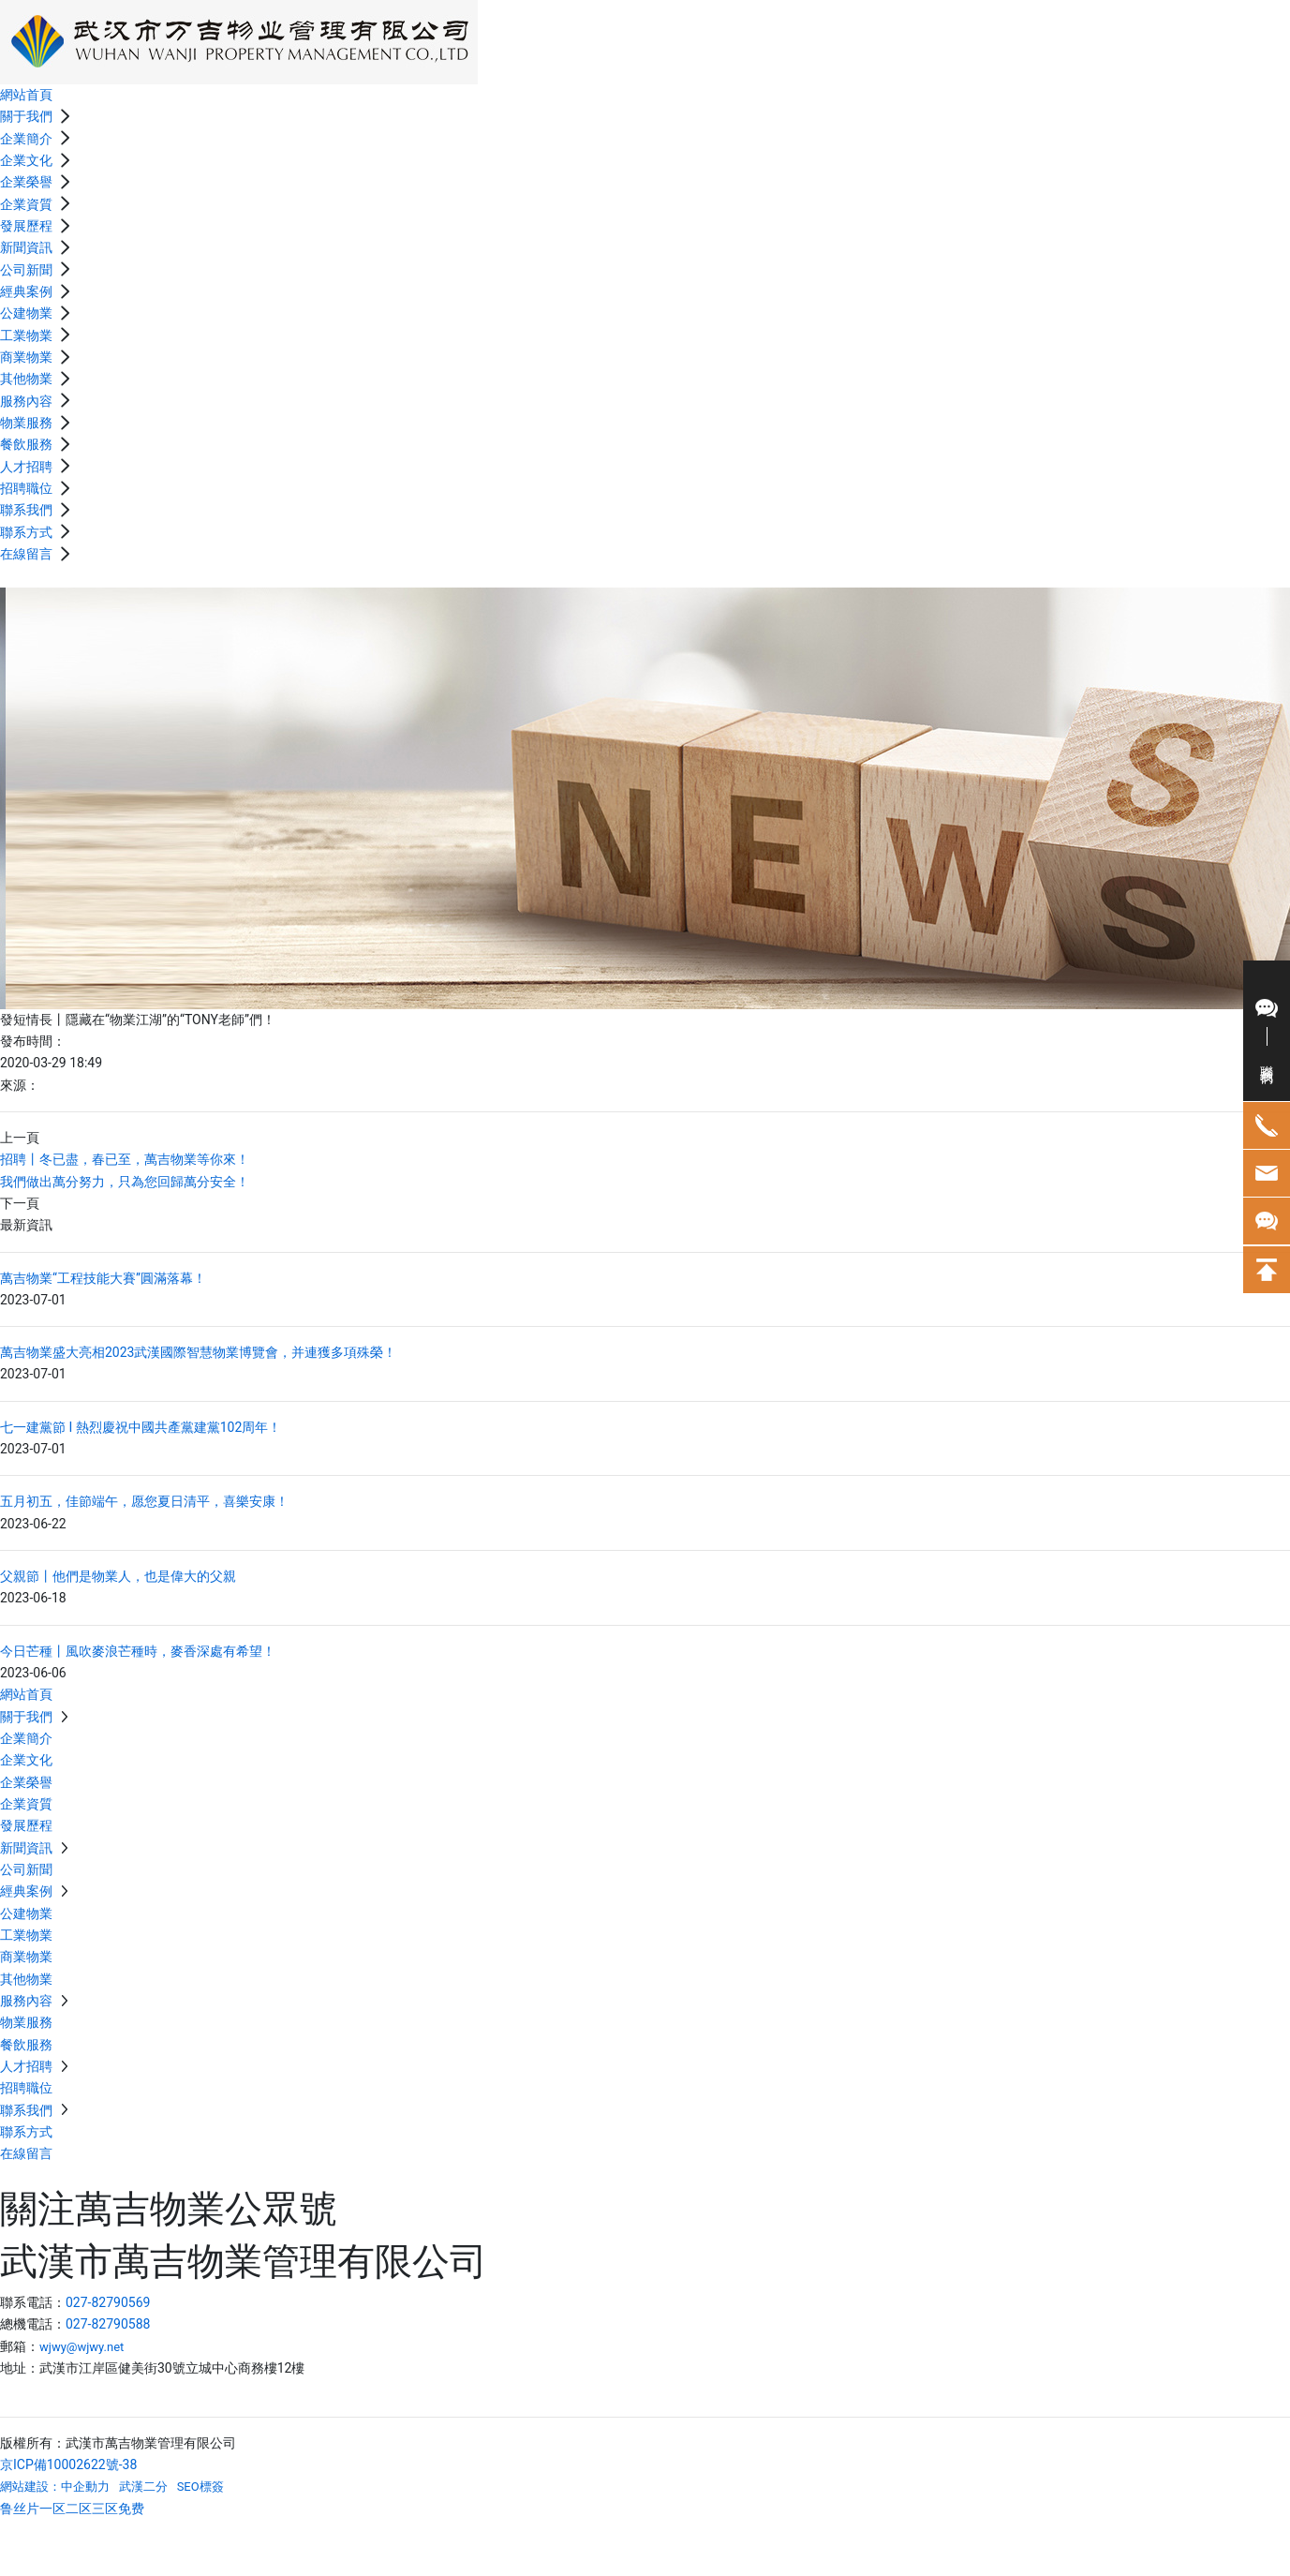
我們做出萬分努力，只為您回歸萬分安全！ (124, 1181)
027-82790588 (108, 2323)
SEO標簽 (200, 2486)
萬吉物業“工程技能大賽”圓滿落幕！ (103, 1278)
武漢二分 (143, 2486)
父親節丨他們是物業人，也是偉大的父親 (118, 1576)
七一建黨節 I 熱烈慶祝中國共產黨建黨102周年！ (140, 1427)
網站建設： (30, 2486)
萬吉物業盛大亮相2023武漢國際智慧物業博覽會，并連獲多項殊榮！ (198, 1352)
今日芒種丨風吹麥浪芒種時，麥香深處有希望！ (137, 1651)
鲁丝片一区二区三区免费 (72, 2508)
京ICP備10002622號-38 (68, 2464)
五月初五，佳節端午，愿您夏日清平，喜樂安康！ (144, 1501)
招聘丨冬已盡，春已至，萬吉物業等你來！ (124, 1159)
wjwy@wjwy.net (81, 2347)
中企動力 (85, 2486)
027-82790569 (108, 2302)
